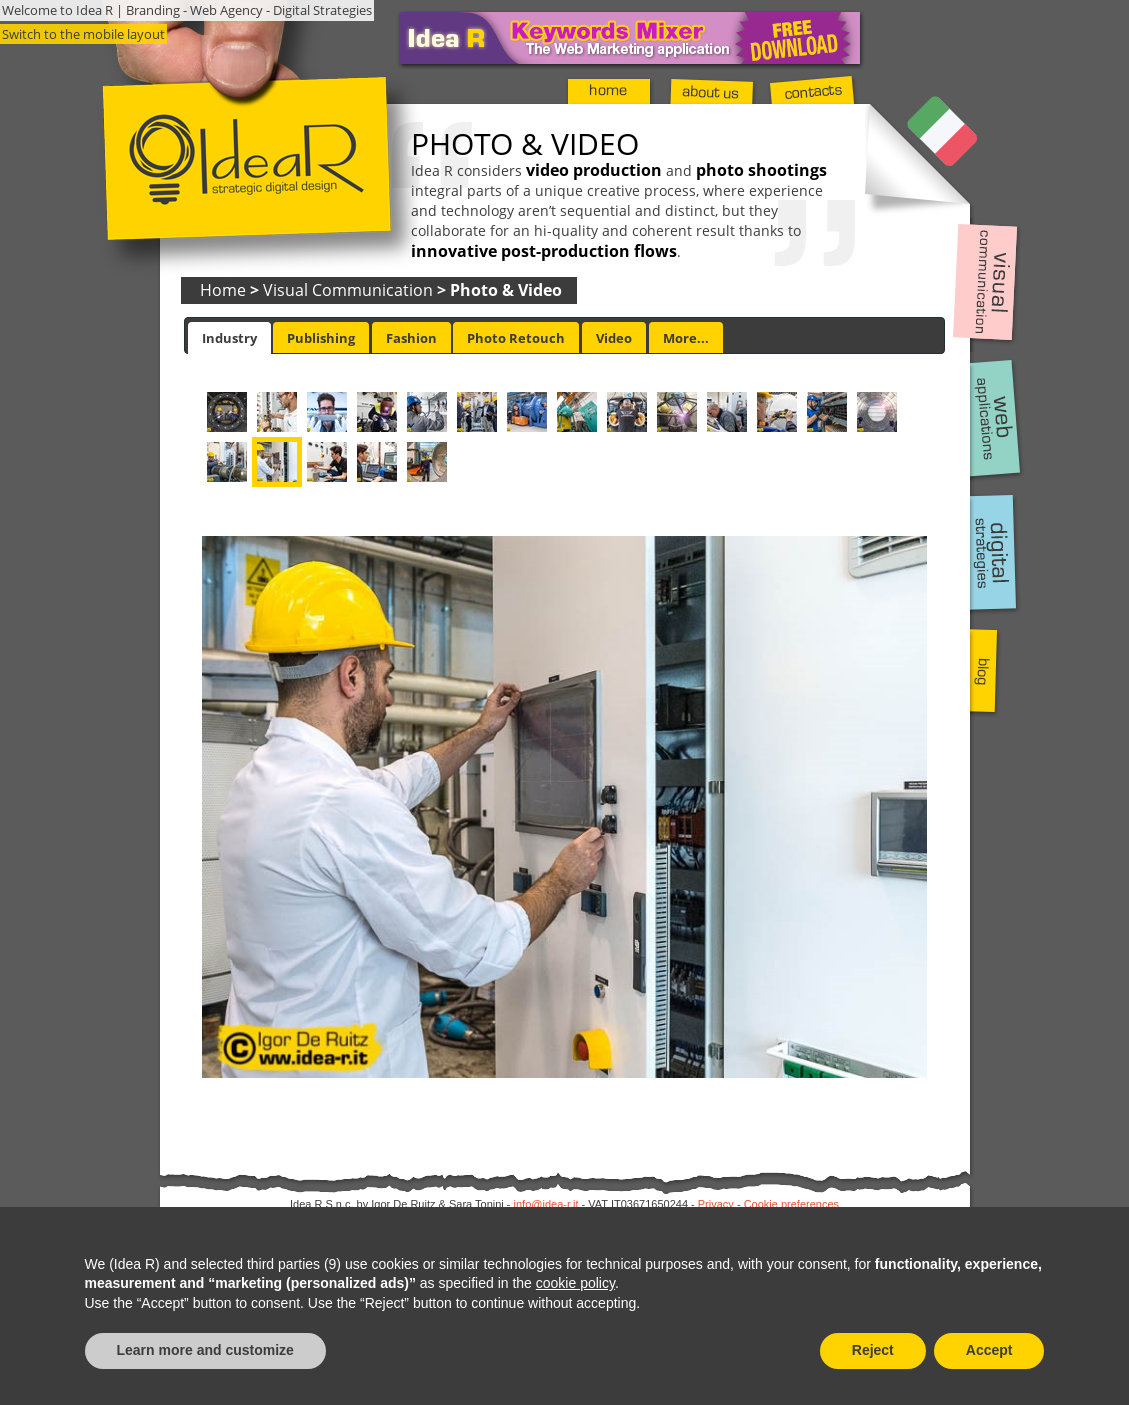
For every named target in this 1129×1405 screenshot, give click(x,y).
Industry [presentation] (229, 338)
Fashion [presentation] (411, 338)
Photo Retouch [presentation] (516, 338)
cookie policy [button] (575, 1283)
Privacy (716, 1204)
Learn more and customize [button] (205, 1350)
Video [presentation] (614, 338)
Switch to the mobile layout (83, 34)
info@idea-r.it (546, 1204)
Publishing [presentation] (321, 338)
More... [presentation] (686, 338)
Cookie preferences (791, 1204)
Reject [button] (873, 1350)
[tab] (229, 338)
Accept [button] (989, 1350)
